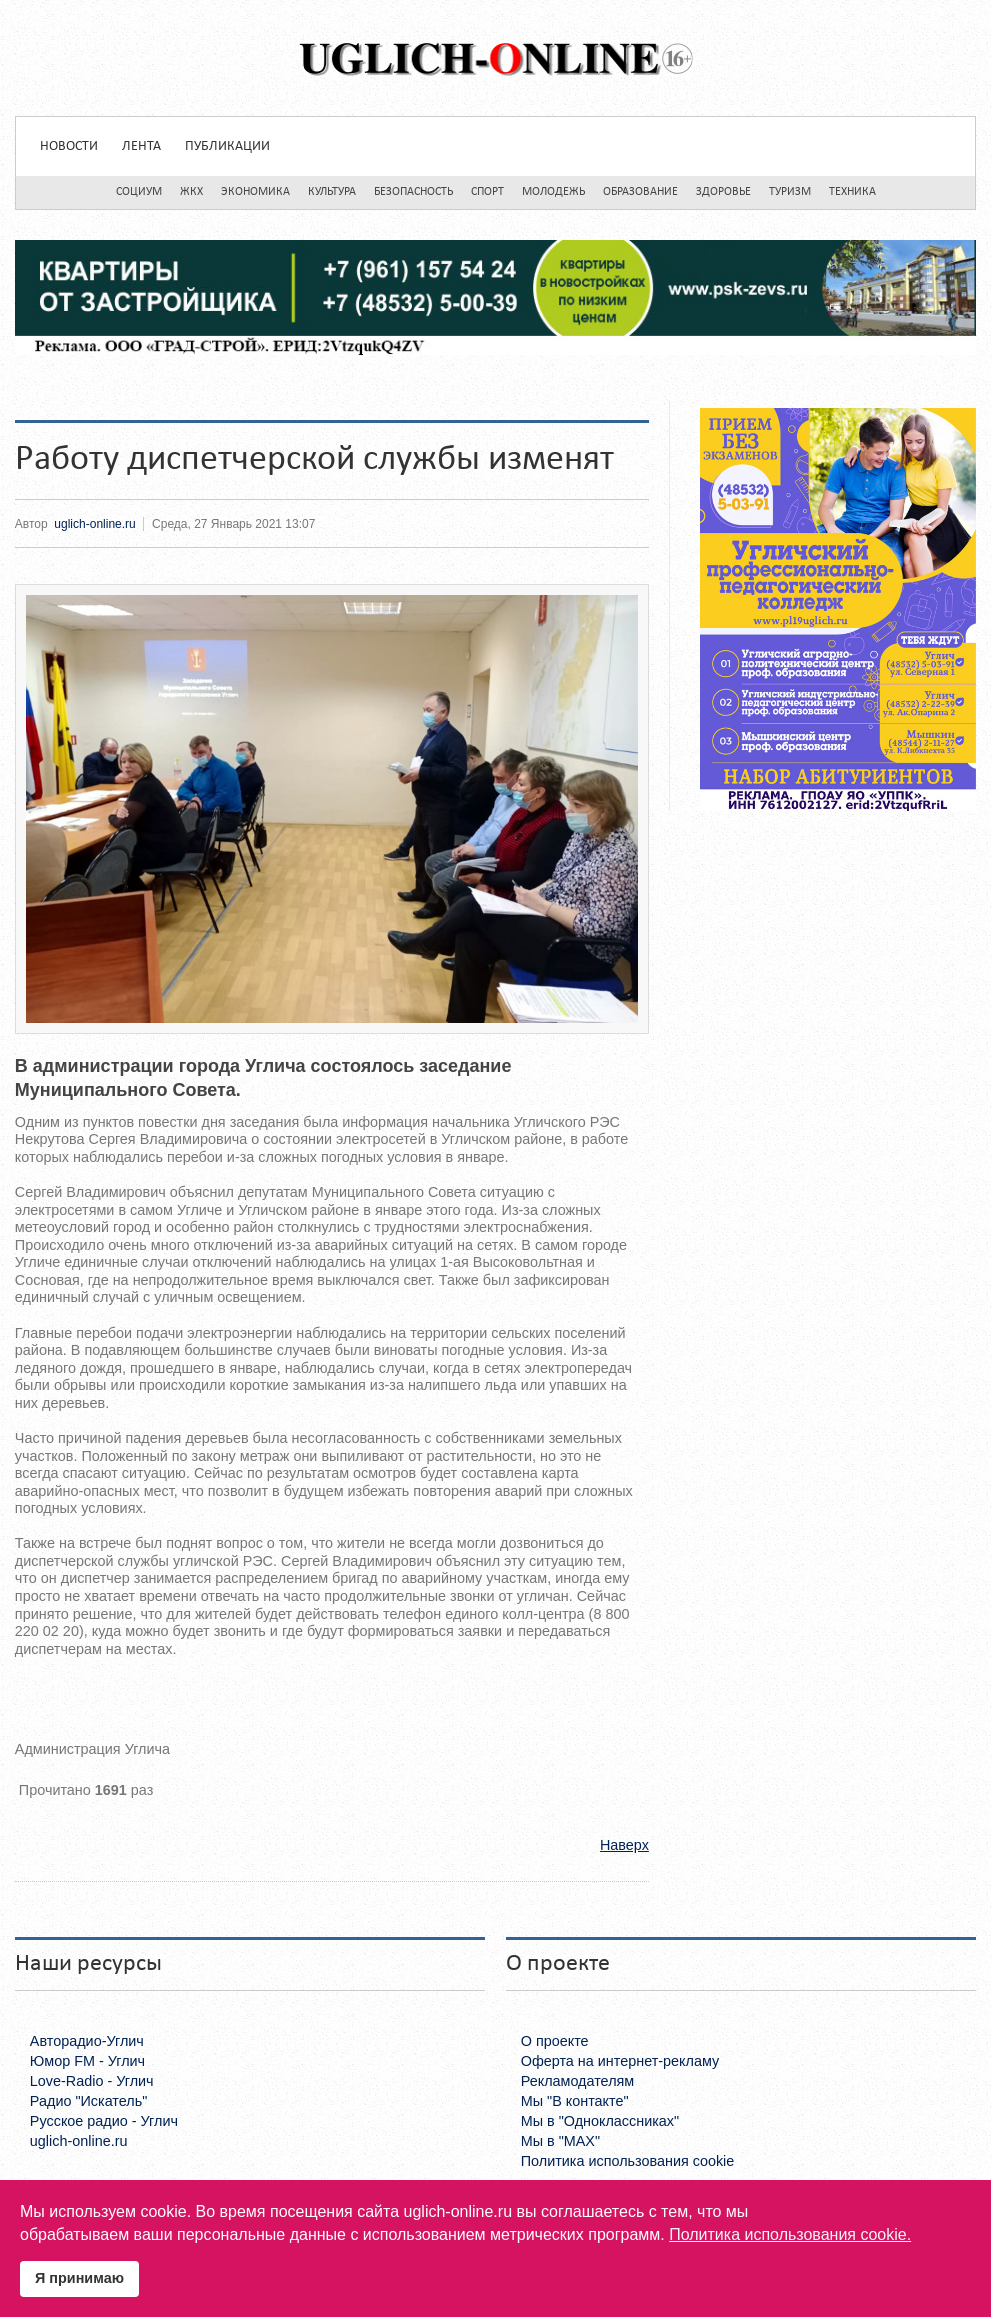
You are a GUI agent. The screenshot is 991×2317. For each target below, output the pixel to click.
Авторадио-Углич (87, 2041)
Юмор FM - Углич (87, 2061)
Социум (139, 192)
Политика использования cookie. (790, 2234)
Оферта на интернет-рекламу (620, 2061)
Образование (640, 192)
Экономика (255, 192)
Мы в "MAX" (560, 2141)
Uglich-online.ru (496, 58)
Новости (69, 146)
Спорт (487, 192)
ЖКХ (191, 192)
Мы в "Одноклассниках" (600, 2121)
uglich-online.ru (94, 524)
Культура (332, 192)
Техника (852, 192)
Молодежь (553, 192)
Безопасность (413, 192)
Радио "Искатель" (88, 2101)
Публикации (227, 146)
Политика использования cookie (628, 2161)
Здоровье (723, 192)
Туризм (790, 192)
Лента (141, 146)
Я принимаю (79, 2278)
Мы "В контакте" (575, 2101)
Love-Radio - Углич (92, 2081)
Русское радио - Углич (104, 2121)
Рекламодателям (578, 2081)
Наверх (624, 1845)
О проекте (555, 2041)
